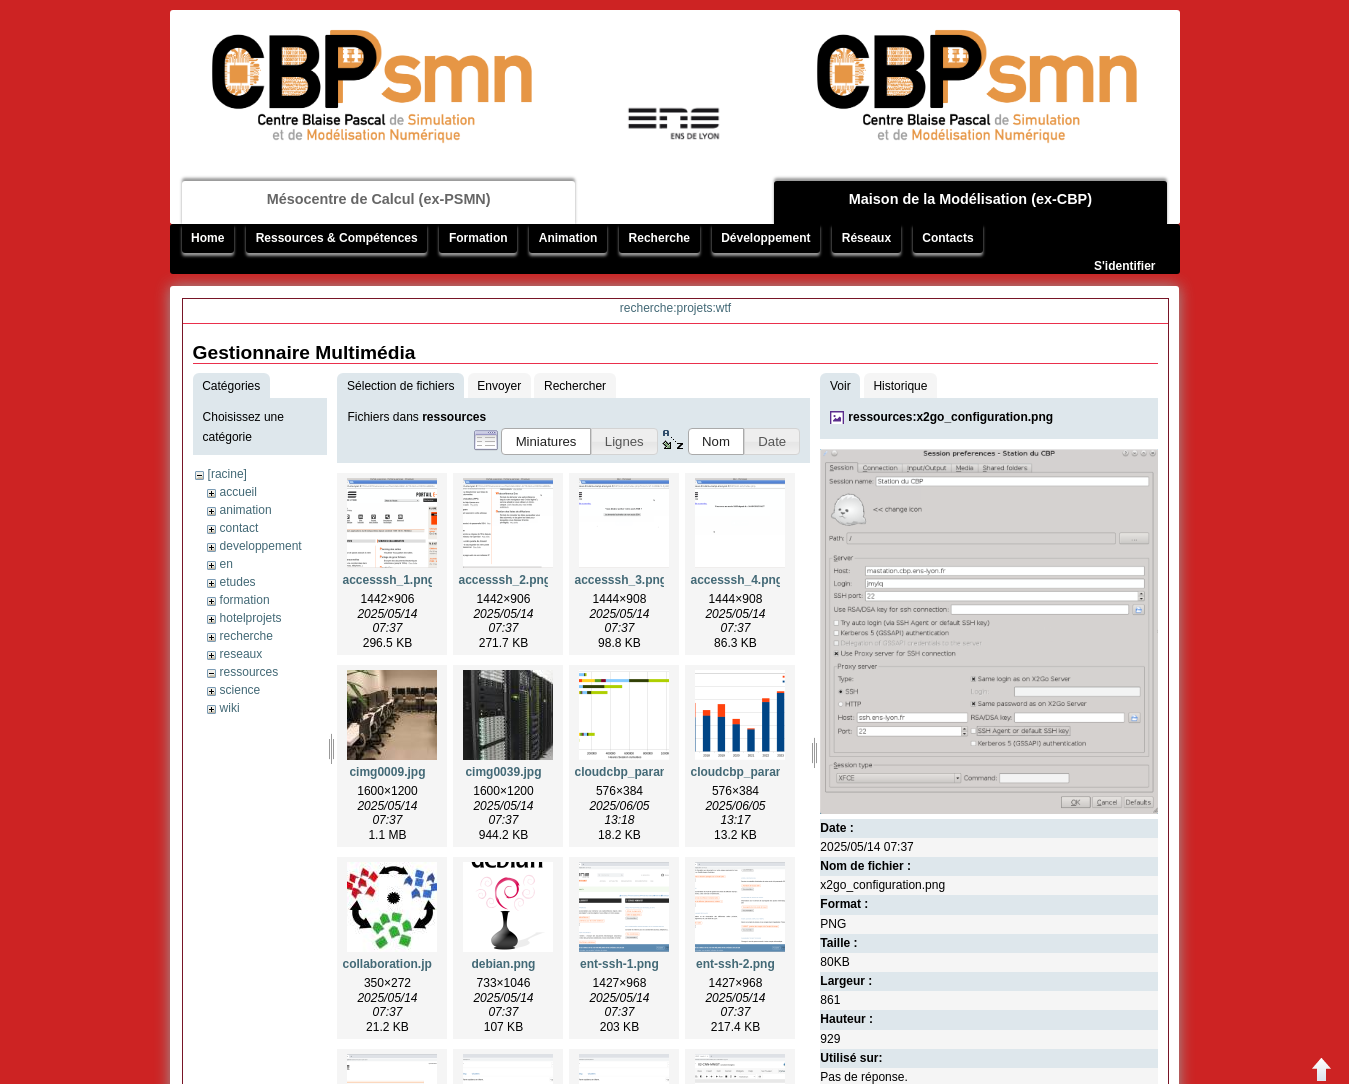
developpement (261, 546)
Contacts (947, 238)
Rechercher (575, 386)
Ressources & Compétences (337, 238)
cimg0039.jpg (503, 772)
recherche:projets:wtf (675, 308)
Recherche (659, 238)
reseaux (241, 654)
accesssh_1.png (388, 580)
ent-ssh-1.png (619, 964)
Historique (900, 386)
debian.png (503, 964)
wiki (230, 708)
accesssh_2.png (504, 580)
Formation (478, 238)
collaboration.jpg (390, 964)
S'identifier (1125, 266)
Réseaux (866, 238)
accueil (238, 492)
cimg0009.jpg (387, 772)
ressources (249, 672)
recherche (246, 636)
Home (207, 238)
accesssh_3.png (620, 580)
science (240, 690)
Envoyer (499, 386)
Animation (568, 238)
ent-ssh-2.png (735, 964)
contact (239, 528)
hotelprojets (251, 618)
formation (245, 600)
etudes (238, 582)
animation (246, 510)
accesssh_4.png (736, 580)
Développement (765, 238)
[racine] (227, 474)
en (226, 564)
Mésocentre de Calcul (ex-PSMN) (379, 199)
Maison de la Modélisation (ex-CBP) (970, 199)
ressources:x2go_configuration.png (950, 417)
